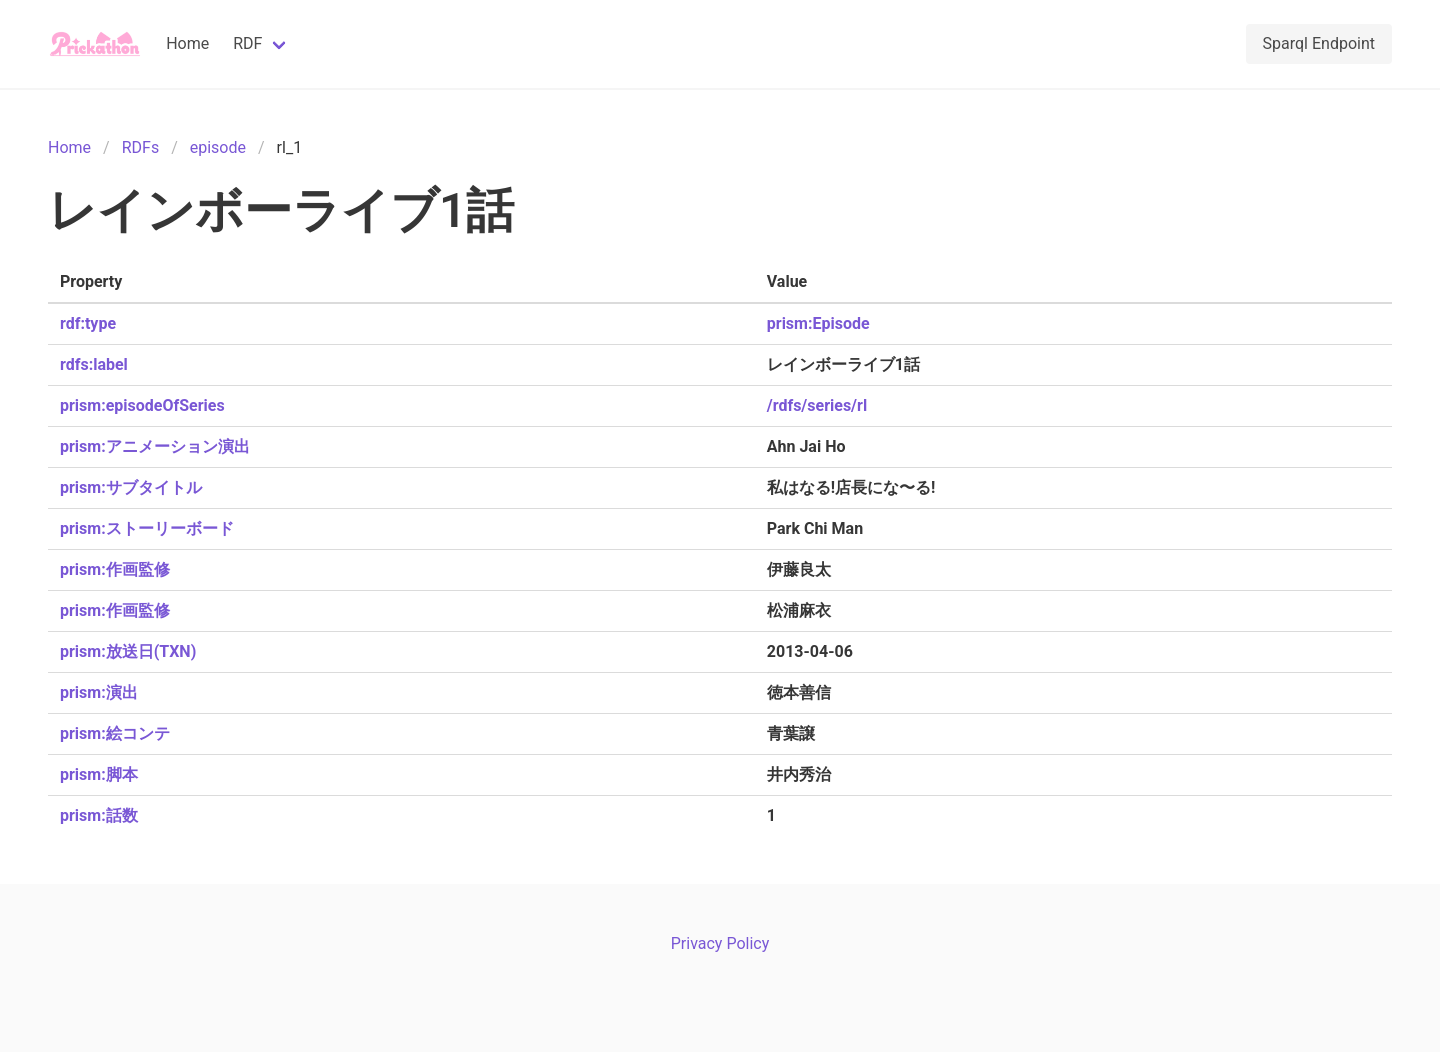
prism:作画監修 (115, 569)
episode (218, 147)
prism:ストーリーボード (147, 528)
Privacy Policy (720, 943)
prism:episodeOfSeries (142, 405)
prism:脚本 (99, 774)
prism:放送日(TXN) (128, 651)
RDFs (140, 147)
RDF (247, 43)
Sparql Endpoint (1319, 43)
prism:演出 (99, 692)
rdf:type (88, 323)
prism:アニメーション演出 (155, 446)
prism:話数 (99, 815)
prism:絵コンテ (115, 733)
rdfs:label (94, 364)
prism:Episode (818, 323)
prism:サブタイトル (131, 487)
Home (187, 43)
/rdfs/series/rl (817, 405)
